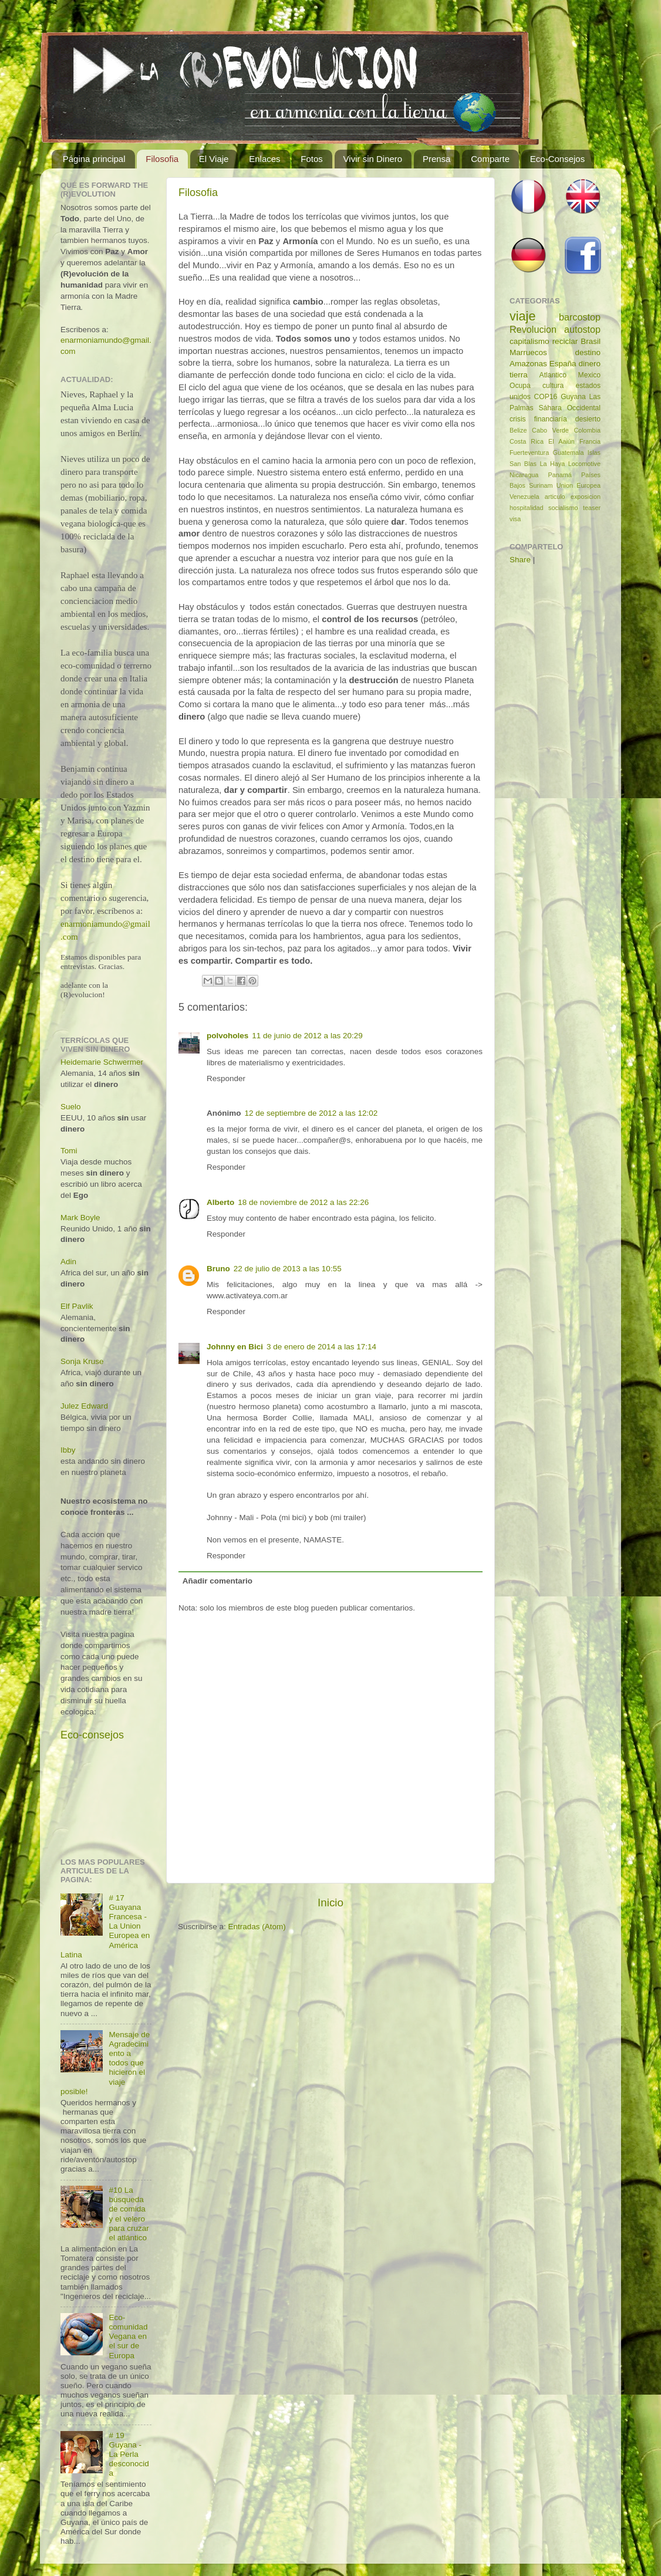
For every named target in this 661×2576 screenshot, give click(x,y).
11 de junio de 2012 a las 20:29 (307, 1035)
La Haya (552, 463)
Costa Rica (527, 441)
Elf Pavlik (76, 1306)
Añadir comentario (217, 1580)
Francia (590, 441)
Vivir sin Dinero (373, 159)
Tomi (68, 1150)
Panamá (560, 474)
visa (515, 518)
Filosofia (162, 159)
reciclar (565, 341)
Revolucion (533, 329)
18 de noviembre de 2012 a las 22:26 (303, 1202)
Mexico (589, 375)
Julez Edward (84, 1406)
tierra (519, 374)
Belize (518, 430)
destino (588, 352)
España (562, 363)
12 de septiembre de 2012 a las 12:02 (311, 1113)
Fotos (312, 159)
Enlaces (264, 159)
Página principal (94, 159)
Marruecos (528, 352)
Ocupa (520, 385)
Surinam (540, 485)
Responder (226, 1078)
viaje (522, 316)
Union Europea (579, 485)
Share (520, 559)
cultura (553, 385)
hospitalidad (527, 507)
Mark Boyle (80, 1217)
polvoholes (227, 1035)
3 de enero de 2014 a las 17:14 (321, 1346)
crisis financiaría (538, 419)
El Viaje (214, 159)
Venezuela (524, 496)
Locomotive (584, 463)
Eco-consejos (92, 1735)
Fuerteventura (529, 452)
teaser (592, 507)
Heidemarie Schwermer (101, 1062)
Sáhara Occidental (569, 408)
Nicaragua (524, 474)
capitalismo (529, 341)
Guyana (573, 397)
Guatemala (568, 452)
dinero (589, 363)
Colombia (587, 430)
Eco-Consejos (557, 159)
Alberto (220, 1202)
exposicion (586, 496)
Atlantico (553, 375)
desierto (588, 419)
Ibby (68, 1450)
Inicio (330, 1902)
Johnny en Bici (235, 1346)
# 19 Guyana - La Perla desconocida (129, 2454)
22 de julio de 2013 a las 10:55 (288, 1268)
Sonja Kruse (82, 1361)
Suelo (70, 1106)
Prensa (437, 159)
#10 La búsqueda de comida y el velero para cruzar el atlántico (129, 2214)
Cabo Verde (550, 430)
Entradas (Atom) (257, 1926)
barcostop (580, 317)
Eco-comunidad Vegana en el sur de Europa (128, 2336)
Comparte (490, 159)
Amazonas (528, 363)
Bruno (218, 1268)
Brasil (591, 341)
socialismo (563, 507)
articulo (555, 496)
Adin (68, 1261)
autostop (582, 329)
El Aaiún (561, 441)
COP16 (546, 397)
